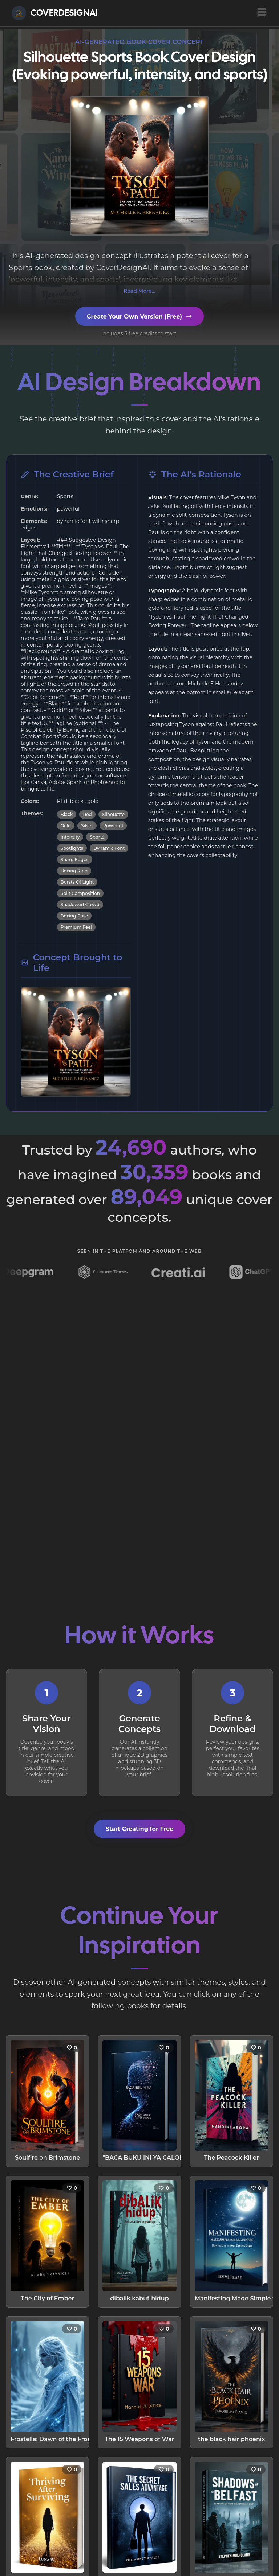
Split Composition (80, 893)
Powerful (113, 825)
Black (67, 814)
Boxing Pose (74, 916)
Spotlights (72, 848)
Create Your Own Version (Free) (139, 316)
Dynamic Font (109, 848)
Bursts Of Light (77, 882)
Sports (97, 837)
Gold (66, 825)
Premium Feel (76, 927)
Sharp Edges (75, 859)
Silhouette (113, 814)
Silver (87, 825)
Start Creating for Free (139, 1828)
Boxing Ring (74, 870)
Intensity (70, 837)
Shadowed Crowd (80, 904)
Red (87, 814)
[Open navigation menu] (261, 12)
